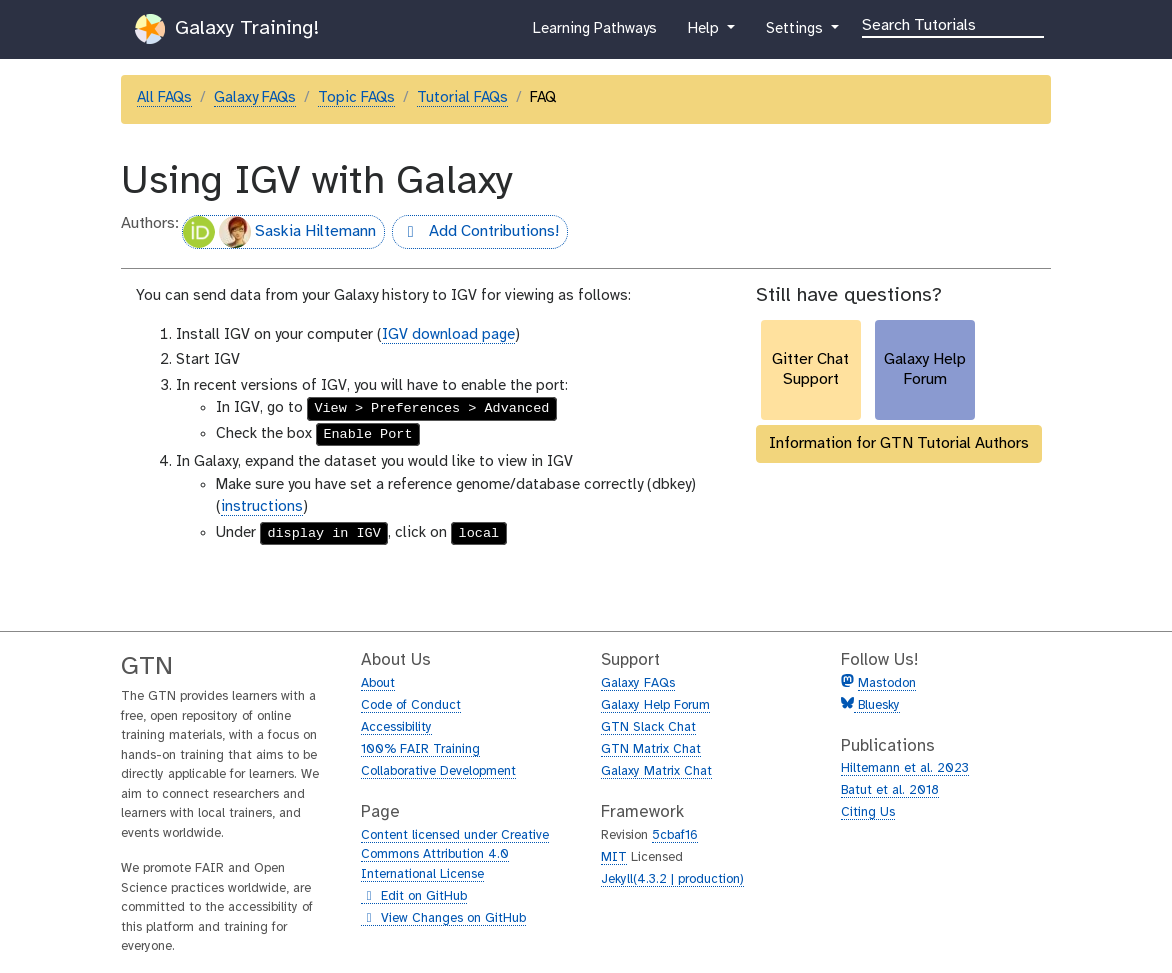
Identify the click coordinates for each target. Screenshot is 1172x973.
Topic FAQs (356, 98)
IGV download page (448, 335)
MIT (614, 857)
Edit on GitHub (414, 897)
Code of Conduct (411, 705)
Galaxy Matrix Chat (656, 771)
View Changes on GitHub (443, 919)
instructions (262, 507)
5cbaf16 (675, 835)
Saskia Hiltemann (279, 232)
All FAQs (164, 98)
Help (705, 33)
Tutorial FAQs (462, 98)
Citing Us (868, 812)
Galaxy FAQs (255, 98)
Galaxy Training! (227, 29)
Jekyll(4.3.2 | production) (672, 879)
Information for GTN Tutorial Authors (899, 443)
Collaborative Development (438, 771)
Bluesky (877, 705)
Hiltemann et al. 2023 (905, 768)
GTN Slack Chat (648, 727)
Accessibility (396, 727)
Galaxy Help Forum (655, 705)
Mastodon (887, 683)
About (378, 683)
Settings (796, 33)
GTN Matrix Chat (651, 749)
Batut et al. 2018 (890, 790)
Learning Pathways (594, 33)
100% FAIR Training (420, 749)
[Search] (953, 24)
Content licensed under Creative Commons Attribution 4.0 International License (455, 855)
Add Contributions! (475, 234)
